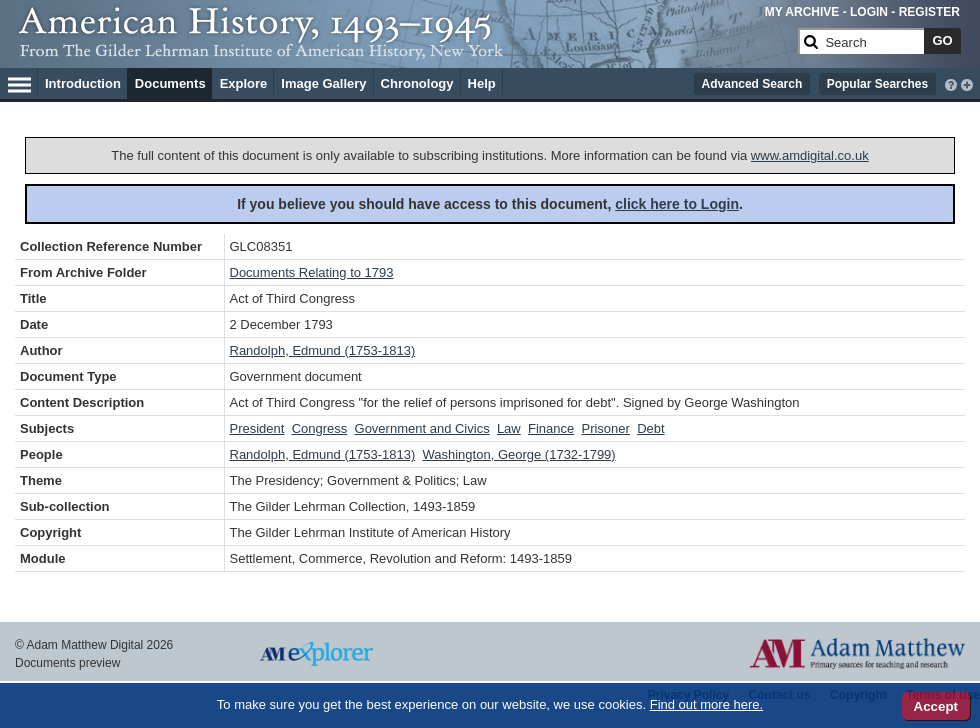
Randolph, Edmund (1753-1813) (323, 350)
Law (509, 428)
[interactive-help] (951, 83)
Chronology (417, 83)
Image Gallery (323, 83)
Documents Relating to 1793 (312, 272)
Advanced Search (752, 84)
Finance (551, 428)
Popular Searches (877, 84)
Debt (650, 428)
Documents (170, 83)
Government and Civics (422, 428)
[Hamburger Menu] (19, 82)
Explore (244, 83)
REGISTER (929, 12)
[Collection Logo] (404, 49)
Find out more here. (706, 704)
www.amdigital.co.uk (810, 155)
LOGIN (869, 12)
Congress (320, 428)
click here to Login (677, 204)
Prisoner (605, 428)
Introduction (83, 83)
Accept (936, 706)
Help (482, 83)
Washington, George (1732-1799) (518, 454)
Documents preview (67, 663)
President (257, 428)
